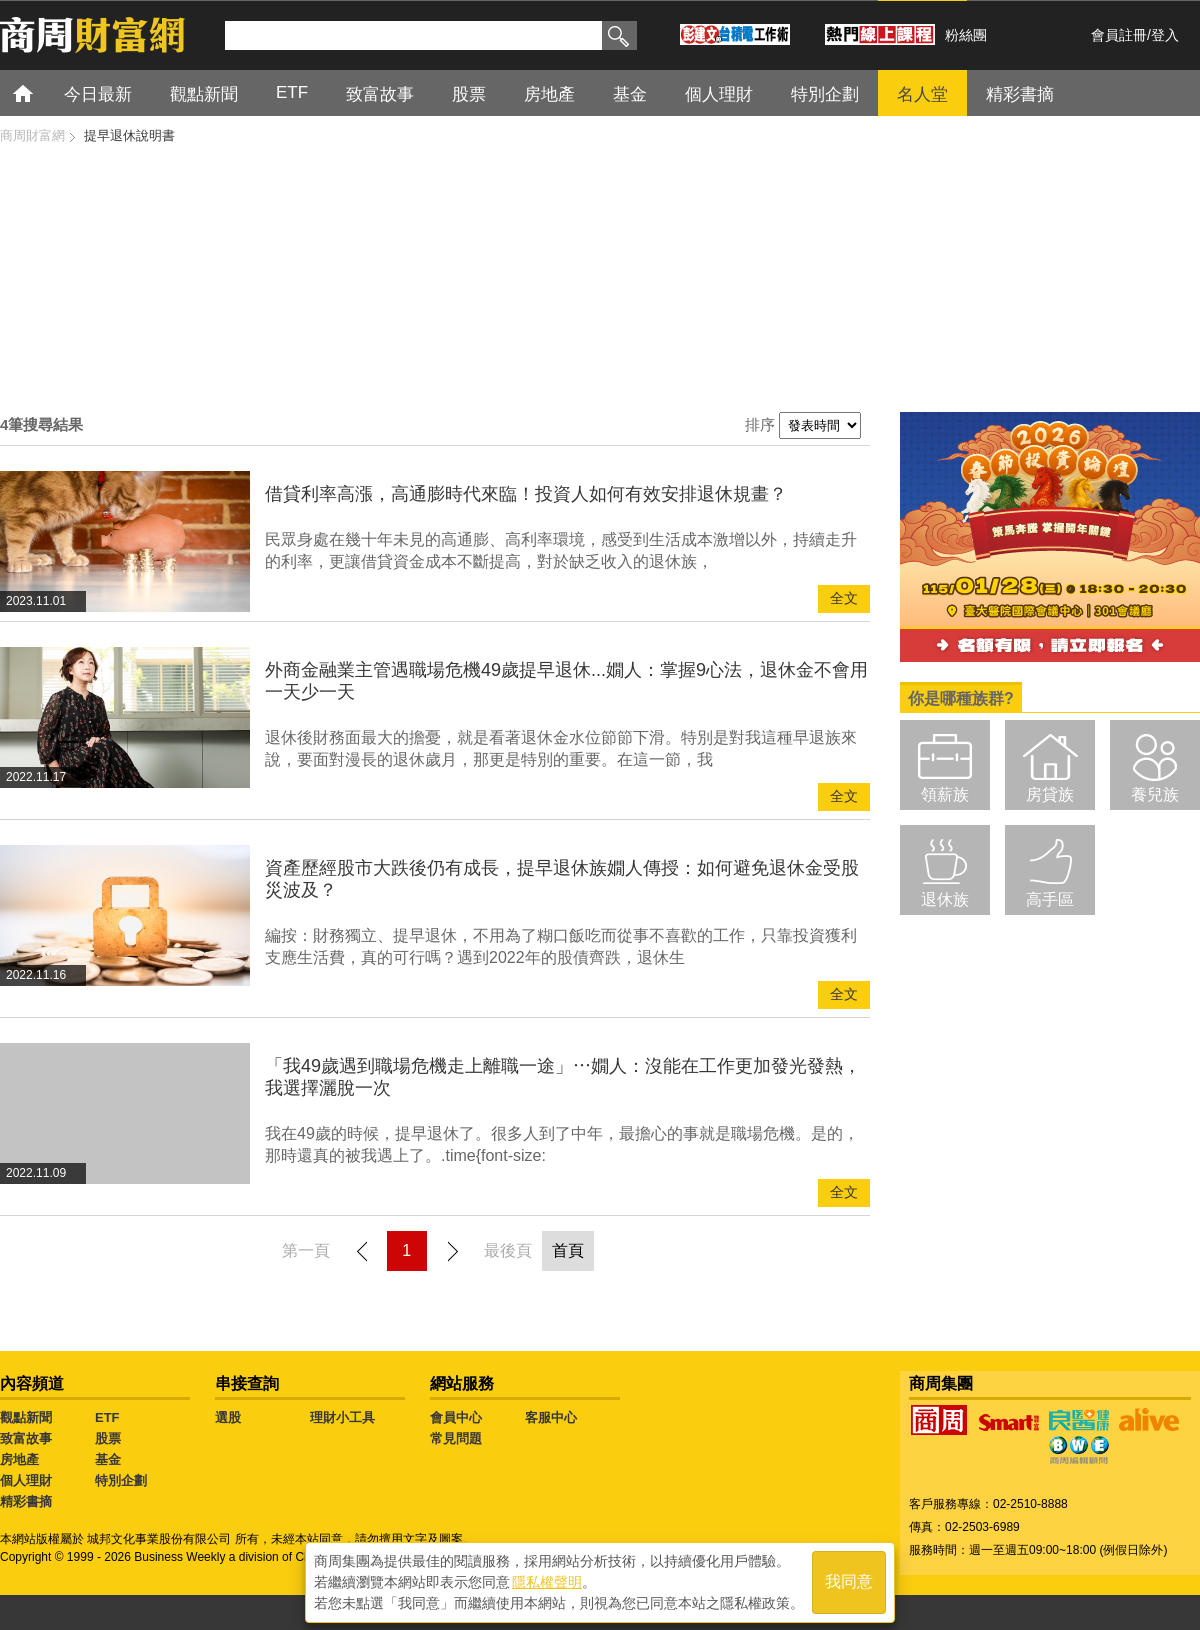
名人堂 (922, 94)
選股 (228, 1417)
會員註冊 (1119, 35)
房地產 (549, 94)
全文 (844, 598)
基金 (630, 94)
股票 (469, 94)
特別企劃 (825, 94)
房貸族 (1050, 794)
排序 (760, 424)
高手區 (1050, 899)
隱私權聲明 (547, 1581)
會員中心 (456, 1417)
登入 (1165, 35)
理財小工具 (342, 1417)
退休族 (945, 899)
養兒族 (1155, 794)
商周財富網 (32, 135)
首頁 (41, 92)
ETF (292, 92)
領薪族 (945, 794)
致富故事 (380, 94)
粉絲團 (966, 35)
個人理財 (719, 94)
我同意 (849, 1581)
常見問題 (456, 1438)
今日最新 (98, 94)
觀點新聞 (204, 94)
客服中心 (551, 1417)
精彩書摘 (1020, 94)
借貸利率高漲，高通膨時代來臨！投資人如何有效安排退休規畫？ (526, 494)
